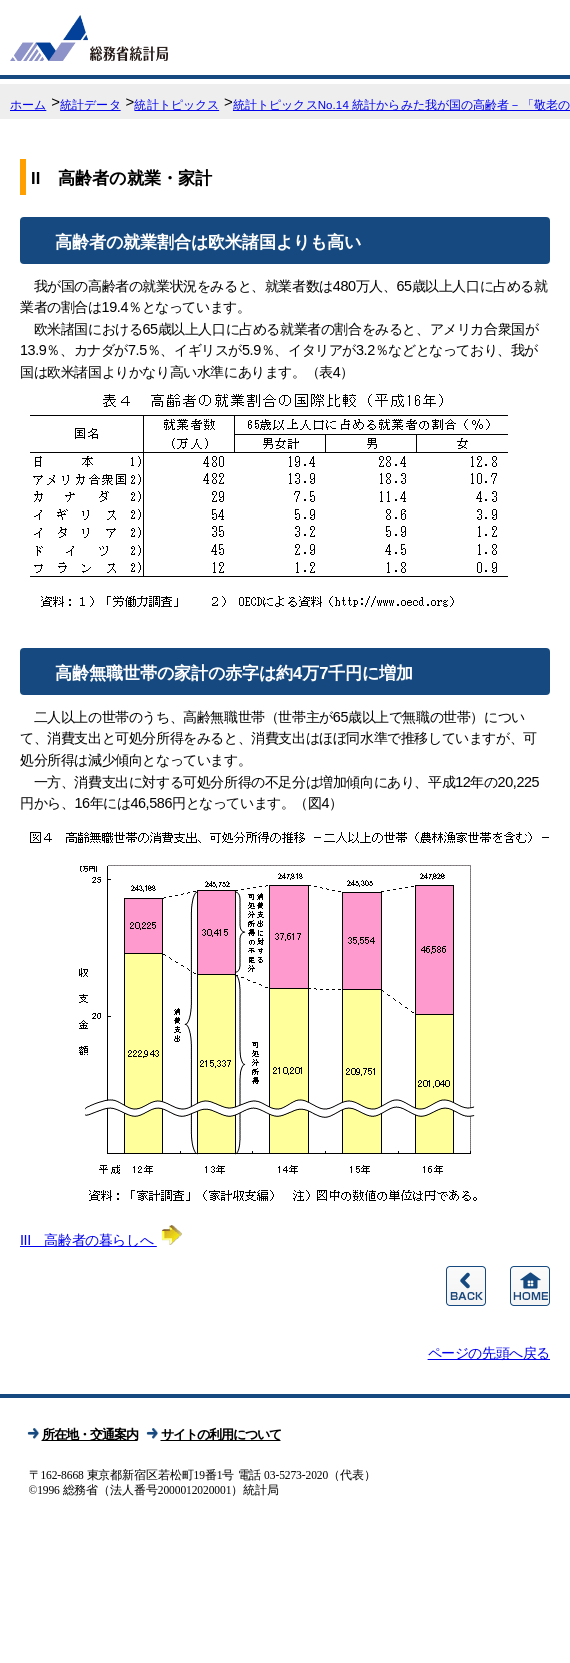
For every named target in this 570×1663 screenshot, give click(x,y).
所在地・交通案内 (90, 1434)
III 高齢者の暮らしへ (101, 1240)
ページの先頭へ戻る (489, 1353)
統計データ (90, 105)
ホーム (28, 105)
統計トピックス (176, 105)
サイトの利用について (221, 1434)
